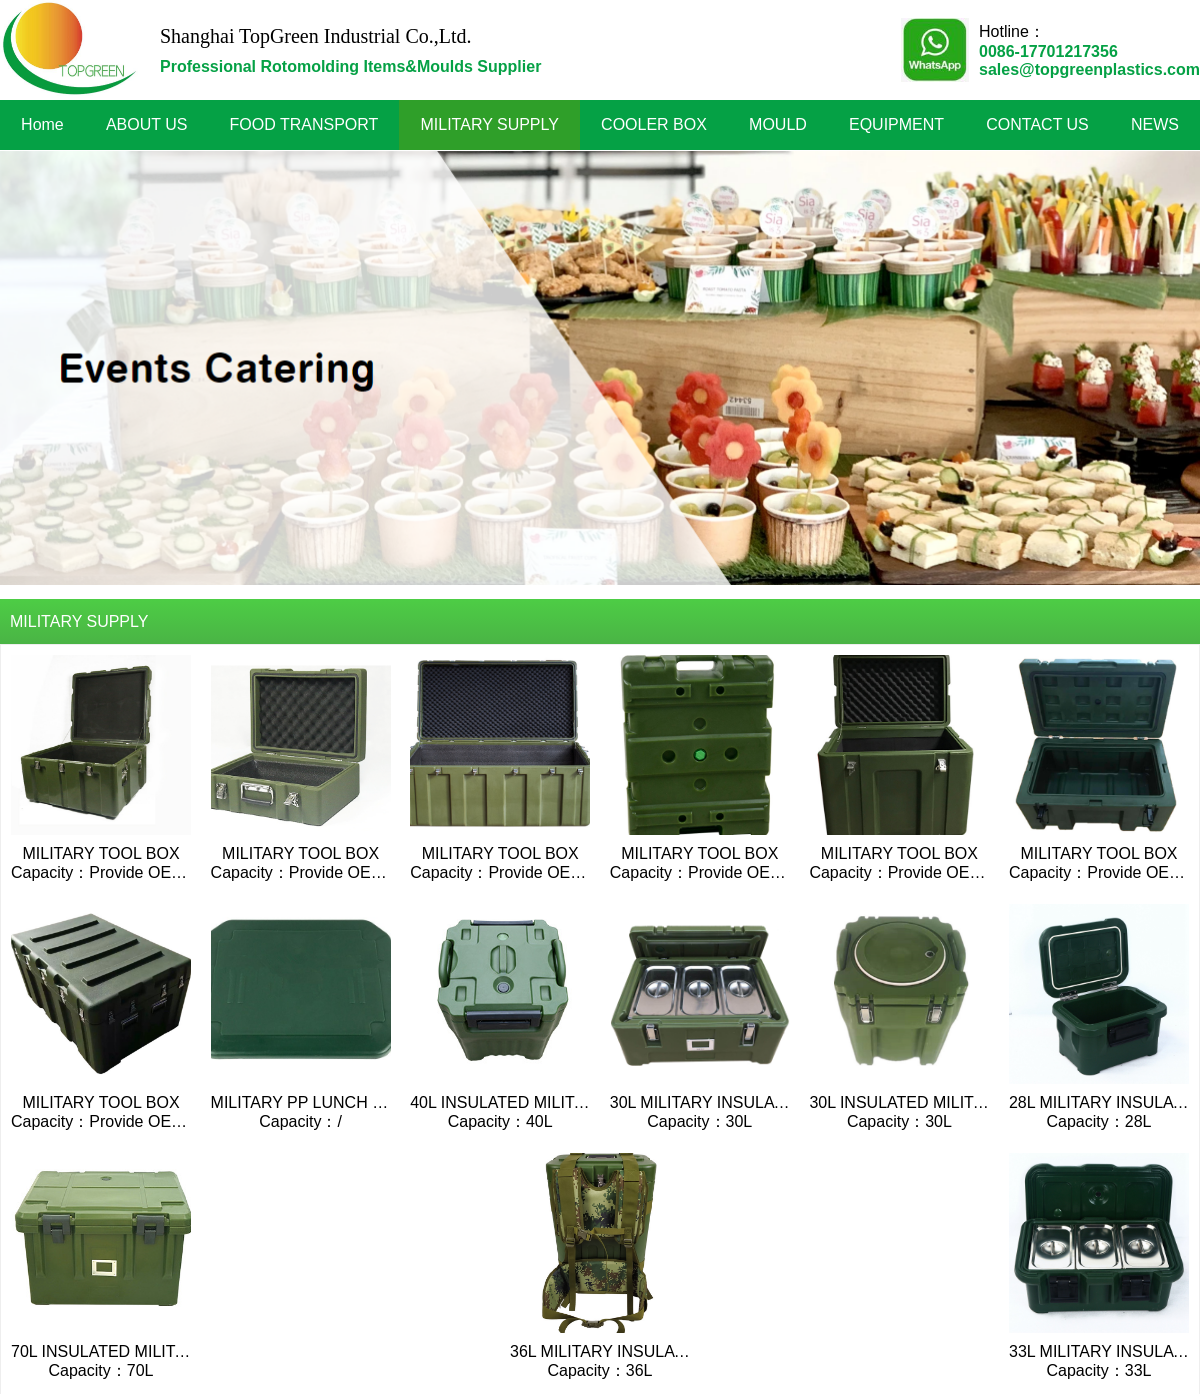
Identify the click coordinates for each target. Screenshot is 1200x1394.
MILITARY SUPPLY (490, 124)
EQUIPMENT (896, 124)
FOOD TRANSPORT (304, 124)
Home (42, 124)
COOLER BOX (654, 124)
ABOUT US (147, 124)
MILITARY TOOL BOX (100, 853)
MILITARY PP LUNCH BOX (308, 1102)
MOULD (778, 124)
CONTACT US (1037, 124)
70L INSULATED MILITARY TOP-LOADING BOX (185, 1351)
